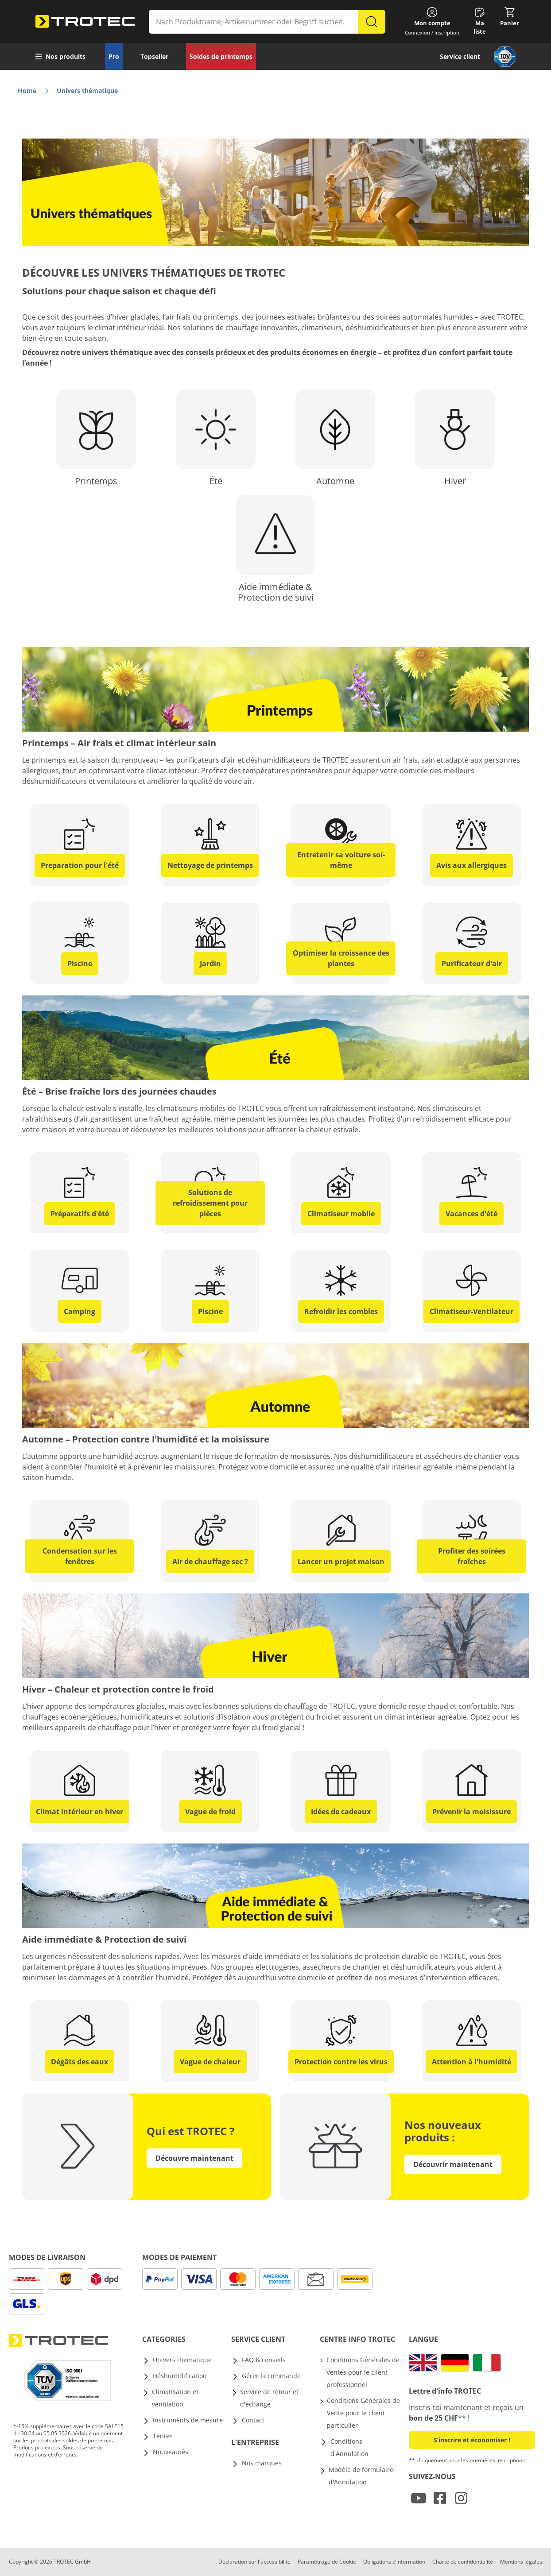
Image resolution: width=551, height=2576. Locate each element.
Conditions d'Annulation (349, 2447)
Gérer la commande (271, 2376)
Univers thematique (182, 2360)
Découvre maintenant (194, 2158)
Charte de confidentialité (462, 2561)
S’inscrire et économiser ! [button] (472, 2440)
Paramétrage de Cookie (327, 2561)
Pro (114, 56)
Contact (253, 2420)
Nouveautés (170, 2452)
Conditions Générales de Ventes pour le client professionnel (363, 2372)
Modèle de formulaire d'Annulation (361, 2475)
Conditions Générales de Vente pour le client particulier (363, 2412)
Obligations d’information (394, 2561)
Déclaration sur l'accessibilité (254, 2561)
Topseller (154, 56)
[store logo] (85, 21)
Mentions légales (521, 2561)
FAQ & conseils (264, 2360)
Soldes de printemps (221, 56)
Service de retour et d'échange (269, 2397)
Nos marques (262, 2463)
